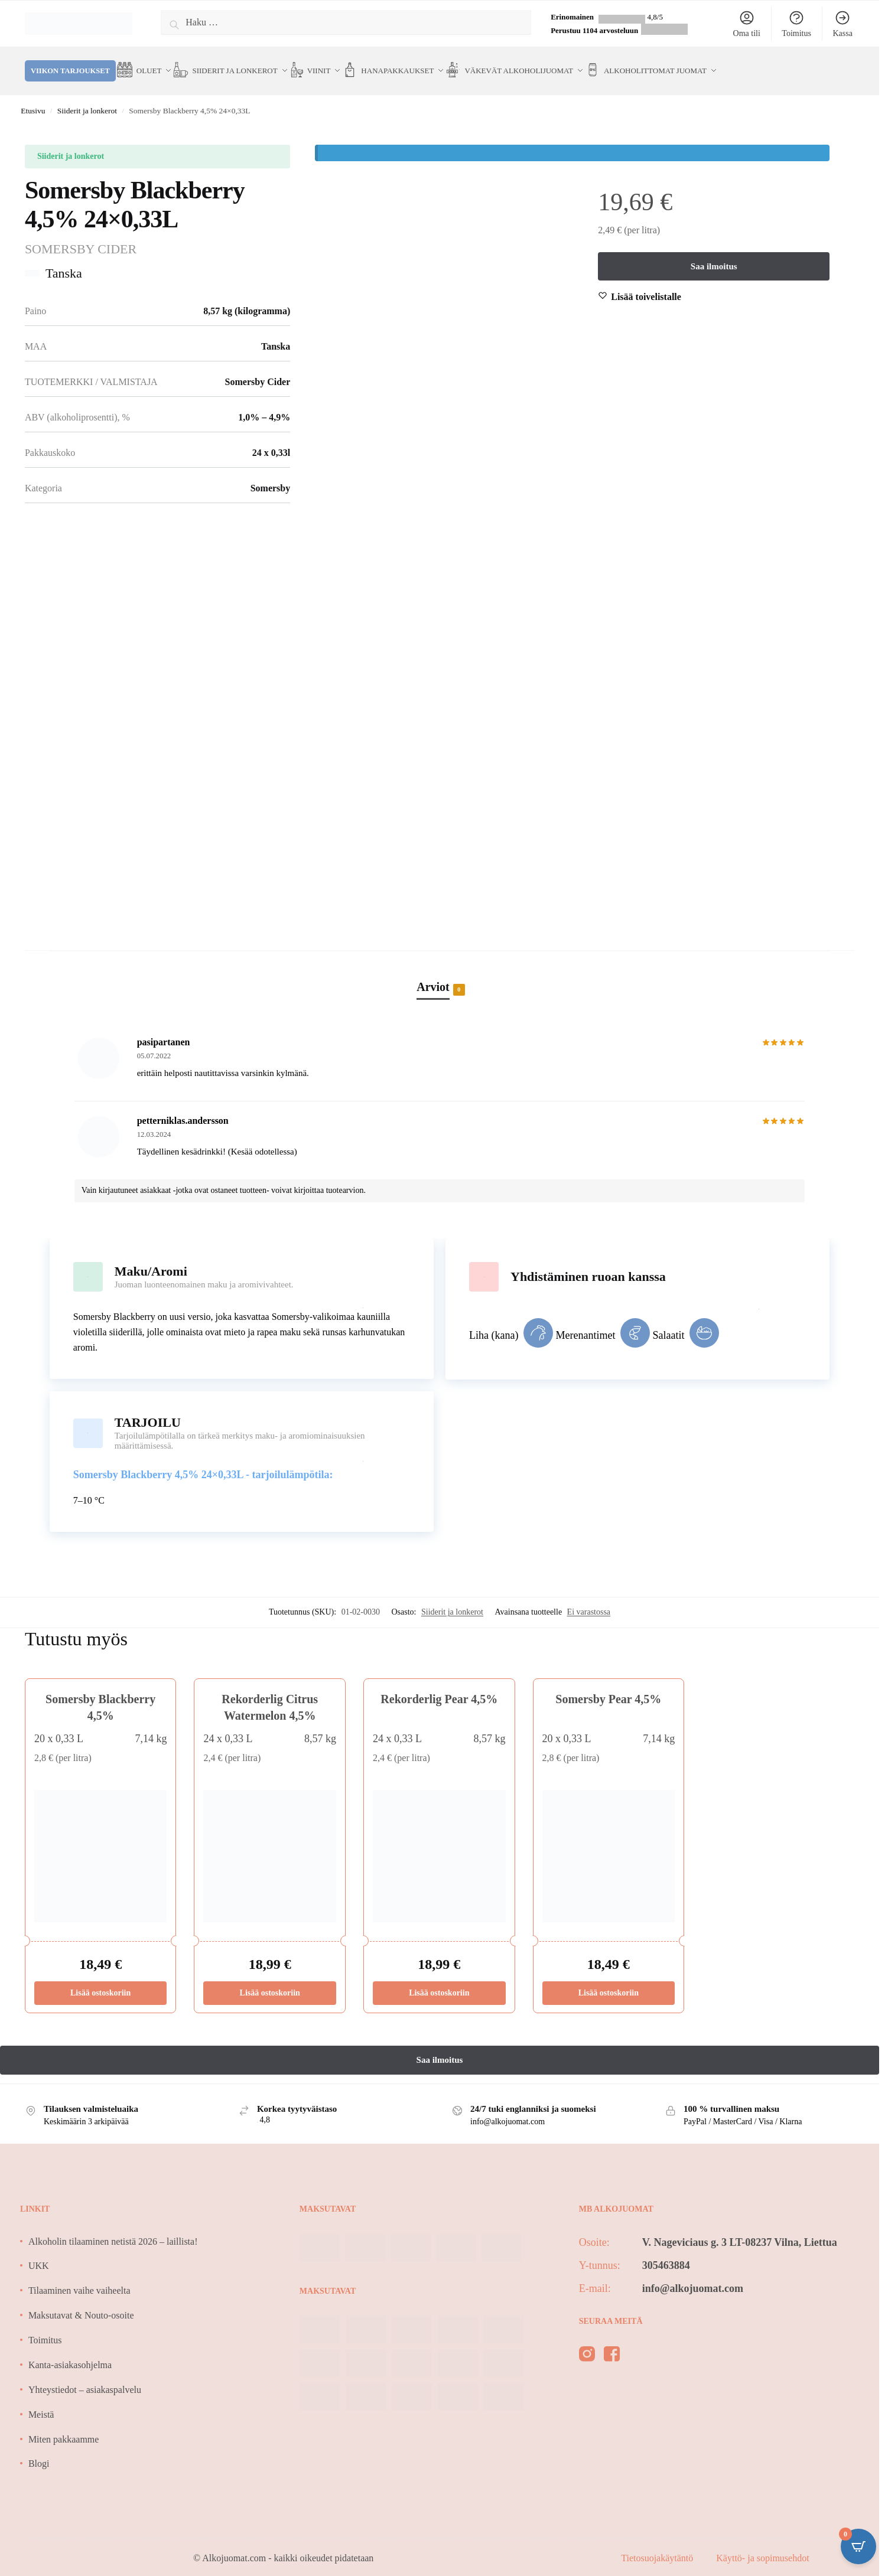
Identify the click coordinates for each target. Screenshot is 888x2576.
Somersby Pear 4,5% (608, 1685)
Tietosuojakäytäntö (658, 2545)
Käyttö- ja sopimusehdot (762, 2545)
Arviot (433, 974)
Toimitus (796, 23)
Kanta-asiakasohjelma (70, 2352)
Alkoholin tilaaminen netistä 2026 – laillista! (113, 2228)
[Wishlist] (646, 284)
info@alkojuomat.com (692, 2275)
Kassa (842, 23)
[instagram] (587, 2343)
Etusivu (33, 97)
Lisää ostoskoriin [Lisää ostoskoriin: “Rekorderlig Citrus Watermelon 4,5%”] (270, 1979)
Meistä (41, 2401)
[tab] (440, 961)
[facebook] (612, 2343)
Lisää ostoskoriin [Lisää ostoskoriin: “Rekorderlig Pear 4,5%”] (439, 1979)
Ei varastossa (588, 1598)
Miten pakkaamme (63, 2426)
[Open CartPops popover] (858, 2546)
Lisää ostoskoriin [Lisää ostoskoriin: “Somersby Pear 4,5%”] (608, 1979)
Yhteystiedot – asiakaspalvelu (84, 2377)
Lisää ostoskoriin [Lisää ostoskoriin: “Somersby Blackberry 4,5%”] (100, 1979)
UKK (38, 2253)
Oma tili (746, 23)
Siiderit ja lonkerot (87, 97)
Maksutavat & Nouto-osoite (81, 2302)
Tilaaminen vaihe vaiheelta (79, 2277)
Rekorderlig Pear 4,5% (438, 1685)
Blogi (39, 2450)
